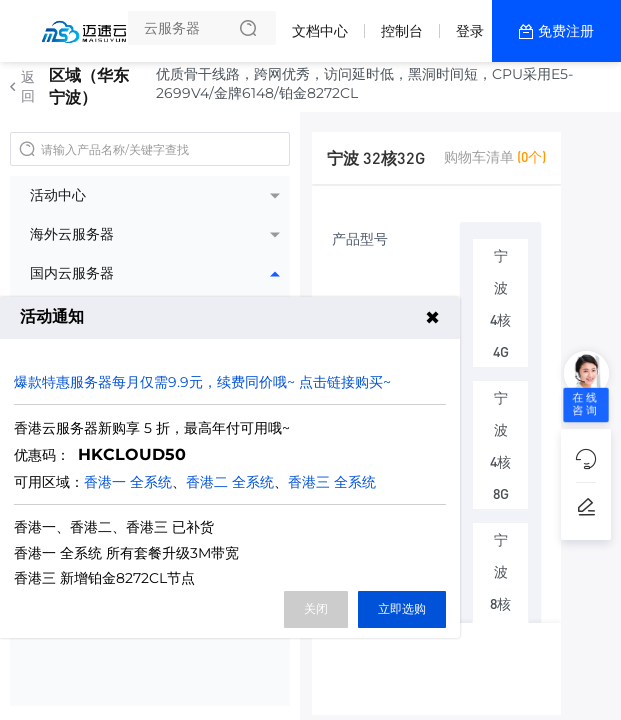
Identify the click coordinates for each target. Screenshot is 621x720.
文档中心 (320, 31)
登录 (470, 31)
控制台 (402, 31)
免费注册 (566, 31)
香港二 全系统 (230, 482)
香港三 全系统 (332, 482)
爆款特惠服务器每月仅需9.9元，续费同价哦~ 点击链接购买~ (202, 382)
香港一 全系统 (128, 482)
